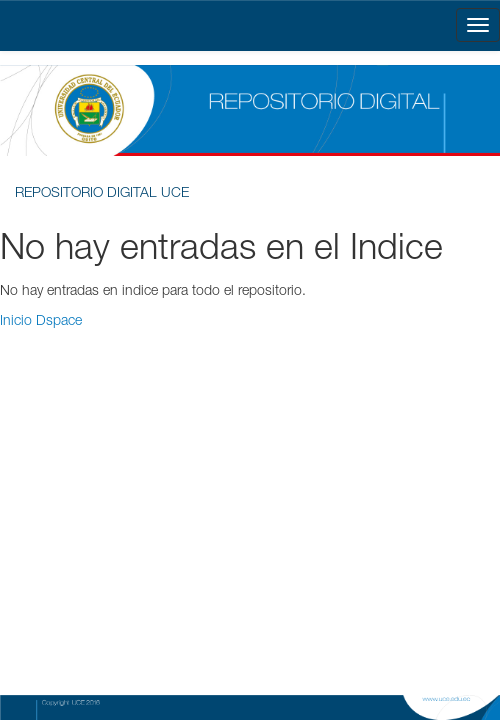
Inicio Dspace (41, 322)
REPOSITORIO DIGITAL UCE (102, 194)
